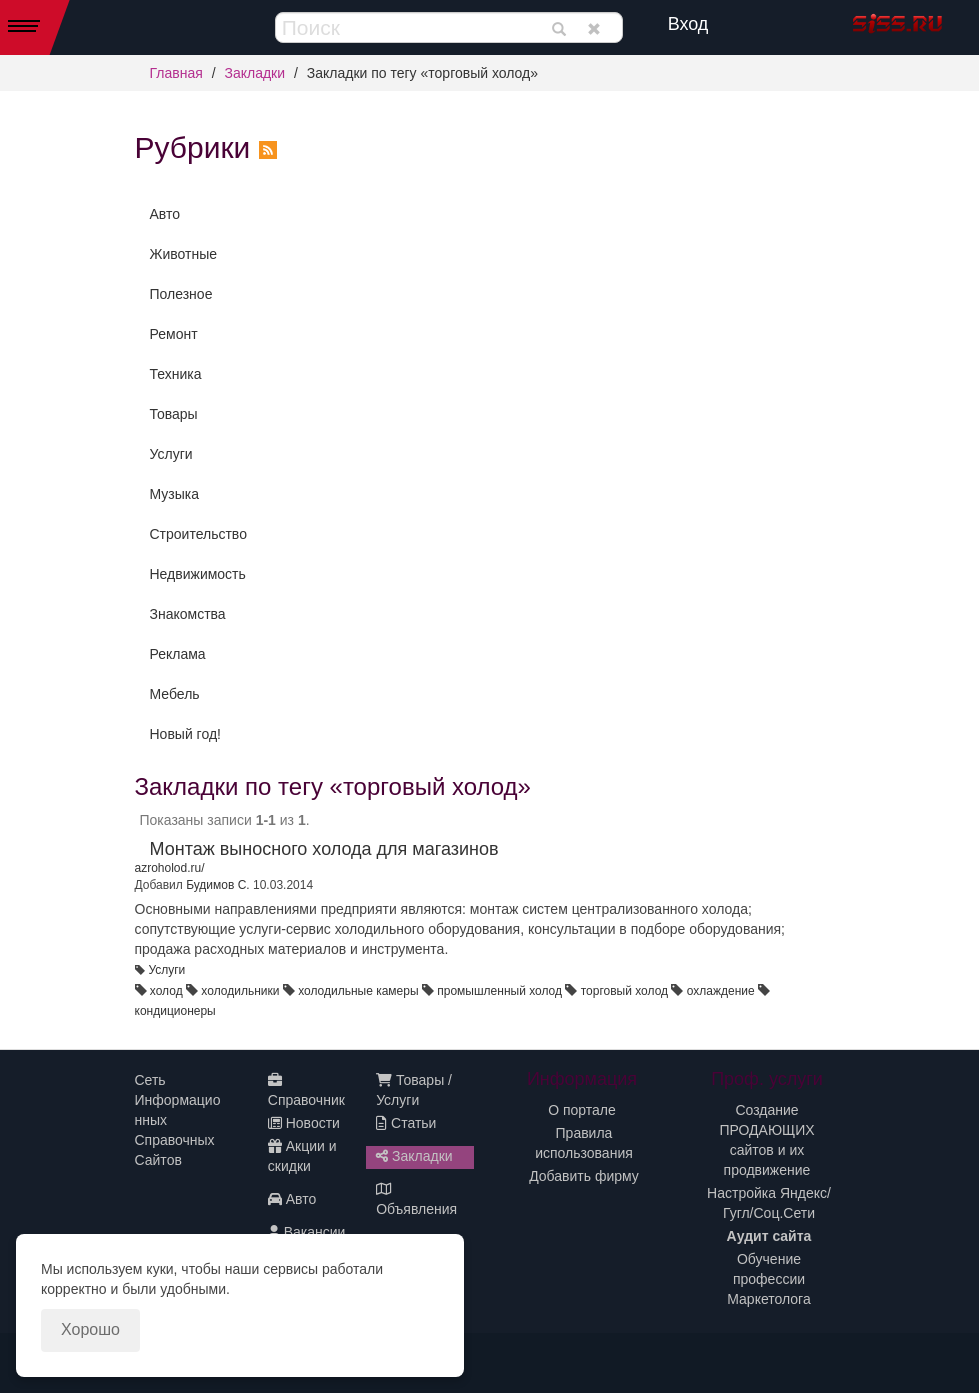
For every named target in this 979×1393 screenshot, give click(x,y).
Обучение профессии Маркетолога (768, 1279)
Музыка (175, 494)
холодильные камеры (358, 991)
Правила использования (584, 1143)
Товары (174, 414)
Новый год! (185, 734)
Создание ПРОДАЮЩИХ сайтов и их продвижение (766, 1140)
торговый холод (624, 991)
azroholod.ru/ (170, 868)
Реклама (178, 654)
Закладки (254, 73)
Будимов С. (218, 885)
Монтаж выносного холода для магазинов (324, 849)
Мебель (175, 694)
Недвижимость (198, 574)
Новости (304, 1123)
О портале (582, 1110)
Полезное (181, 294)
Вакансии (307, 1232)
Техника (176, 374)
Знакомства (188, 614)
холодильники (240, 991)
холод (166, 991)
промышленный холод (499, 991)
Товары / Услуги (414, 1090)
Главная (176, 73)
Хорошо (90, 1329)
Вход (688, 24)
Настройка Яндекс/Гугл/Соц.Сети (769, 1203)
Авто (165, 214)
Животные (184, 254)
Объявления (416, 1199)
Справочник (306, 1090)
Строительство (198, 534)
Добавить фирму (584, 1176)
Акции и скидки (302, 1156)
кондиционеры (175, 1011)
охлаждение (721, 991)
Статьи (406, 1123)
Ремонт (174, 334)
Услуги (171, 454)
